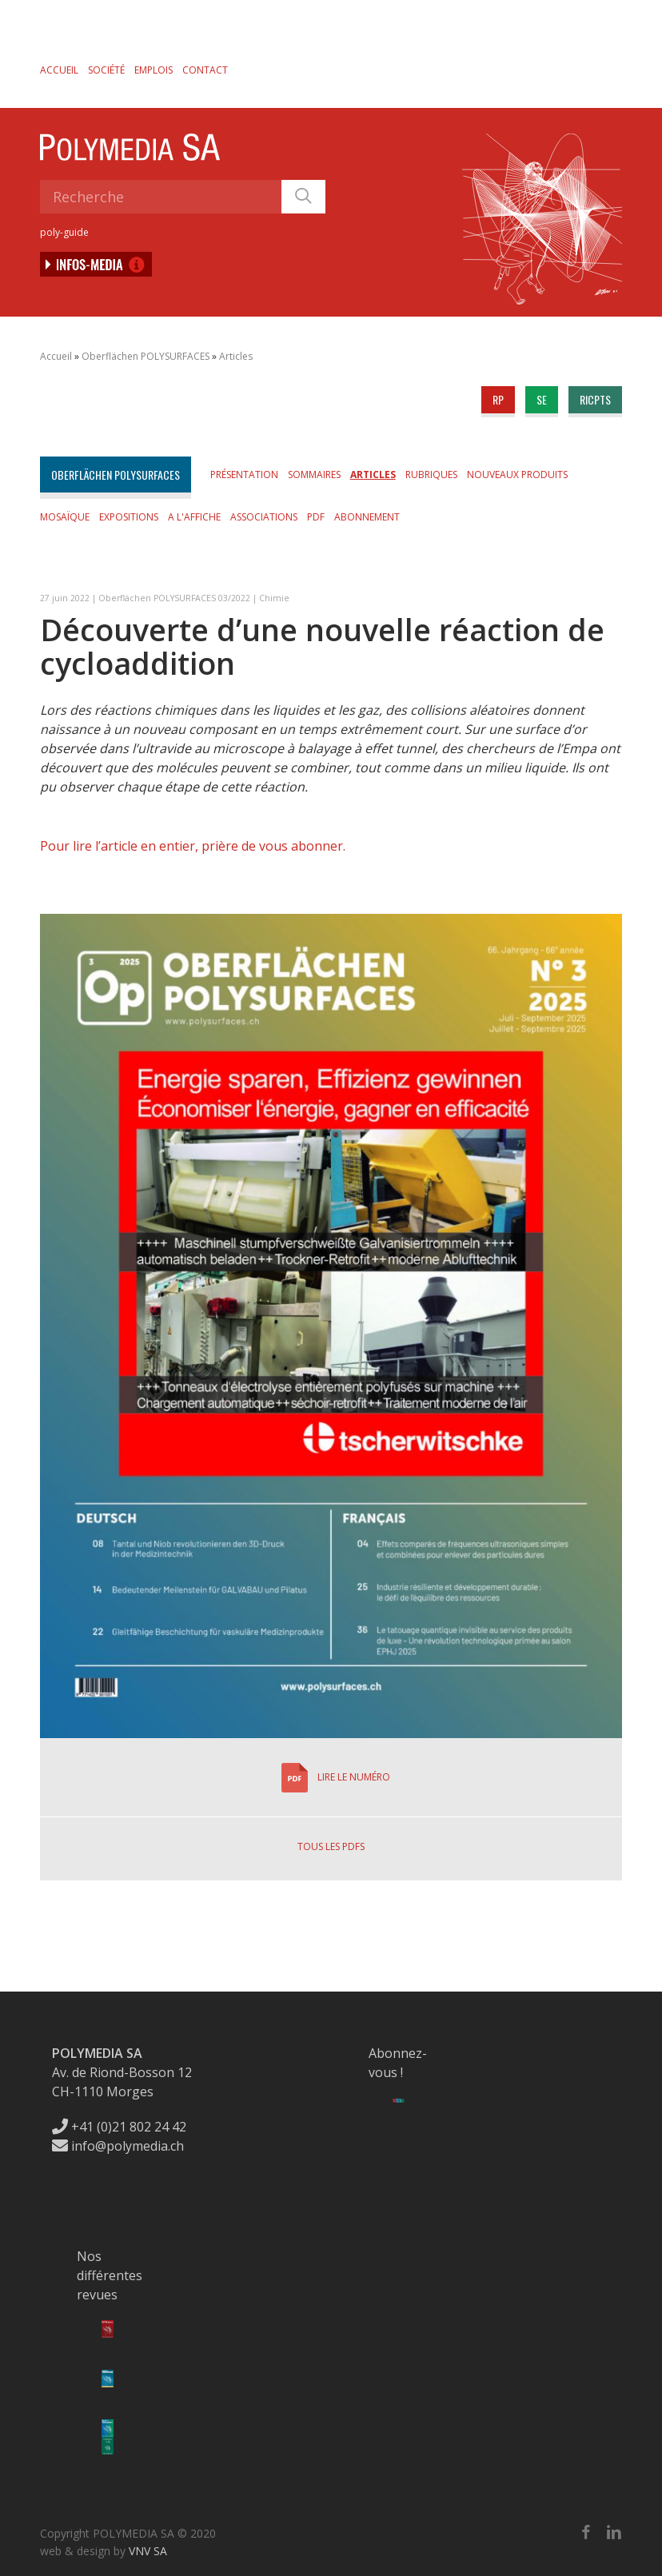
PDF (316, 517)
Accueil (59, 70)
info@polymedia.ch (118, 2146)
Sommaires (314, 474)
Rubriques (431, 474)
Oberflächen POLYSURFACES (145, 356)
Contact (205, 70)
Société (106, 70)
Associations (263, 517)
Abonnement (367, 517)
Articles (236, 356)
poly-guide (64, 232)
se (541, 399)
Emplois (153, 70)
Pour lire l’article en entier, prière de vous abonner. (192, 846)
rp (498, 399)
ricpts (595, 399)
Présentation (244, 474)
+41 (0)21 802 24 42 (119, 2126)
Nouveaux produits (517, 474)
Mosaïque (65, 517)
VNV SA (148, 2550)
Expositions (128, 517)
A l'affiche (194, 517)
